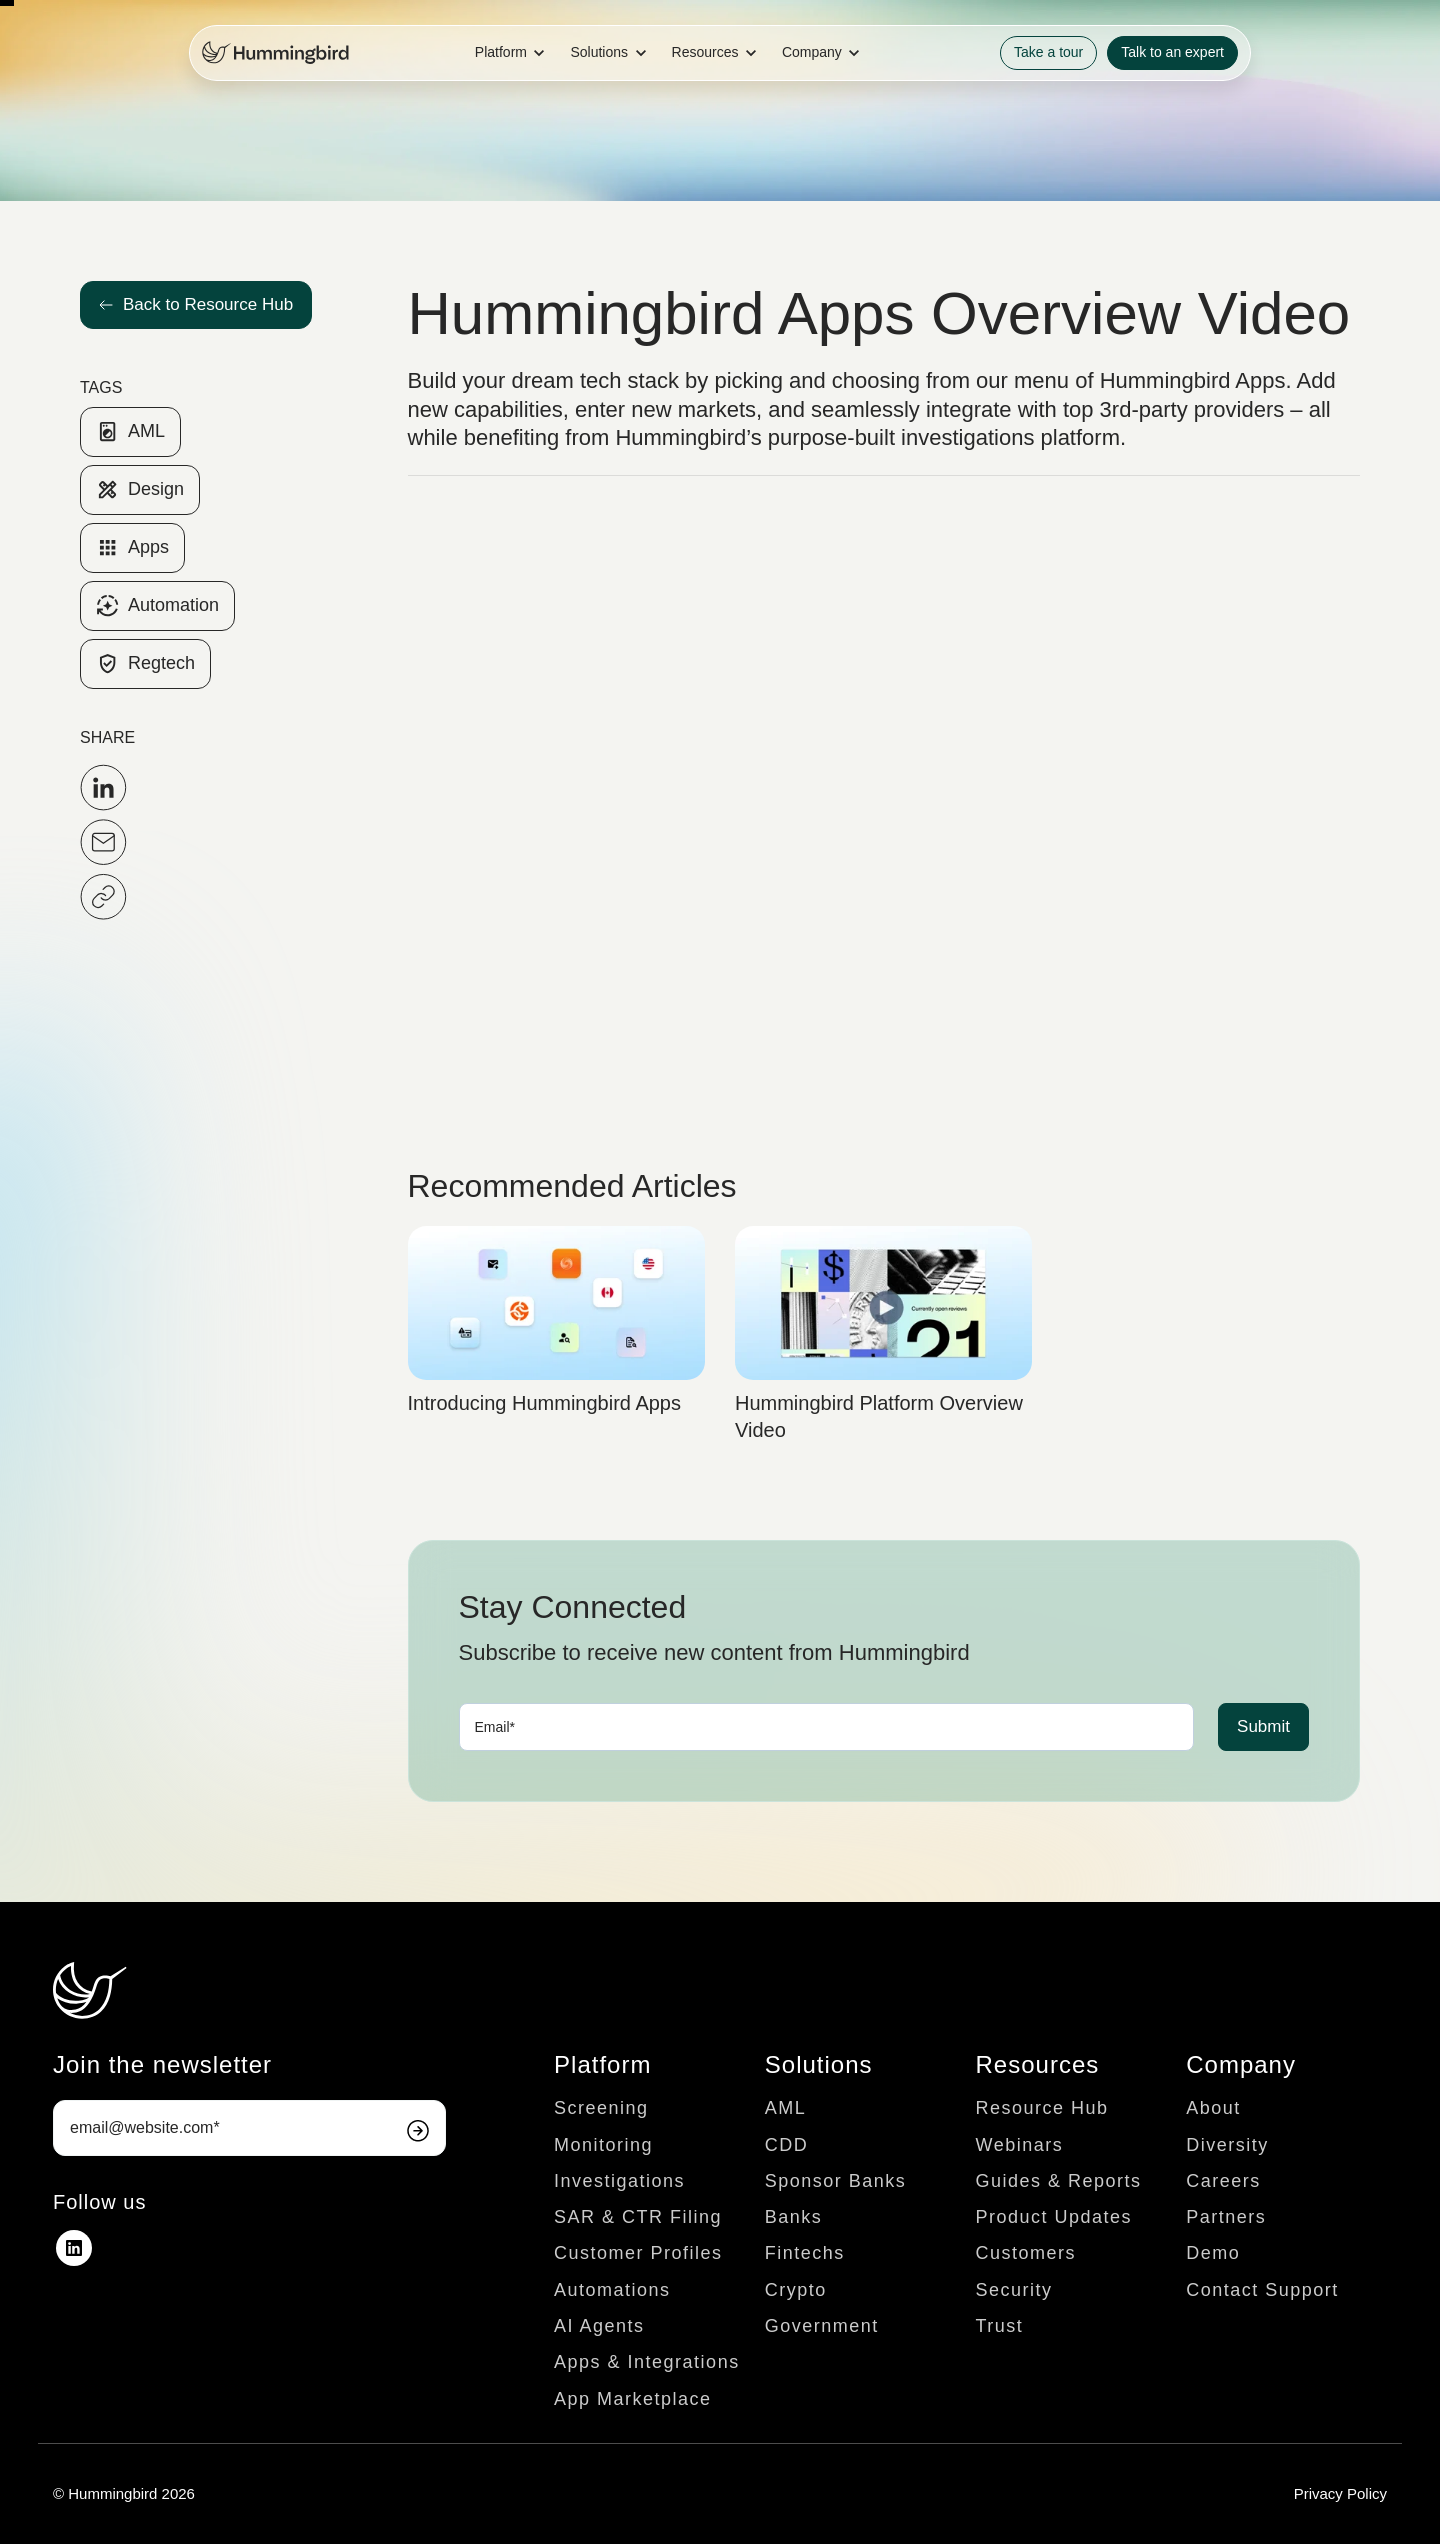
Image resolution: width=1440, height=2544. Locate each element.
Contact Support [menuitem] (1262, 2290)
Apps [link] (132, 548)
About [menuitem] (1213, 2108)
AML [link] (130, 432)
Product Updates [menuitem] (1054, 2217)
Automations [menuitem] (612, 2290)
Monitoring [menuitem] (603, 2145)
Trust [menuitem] (1000, 2326)
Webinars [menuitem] (1020, 2145)
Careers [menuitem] (1223, 2181)
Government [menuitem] (822, 2326)
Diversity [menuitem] (1227, 2145)
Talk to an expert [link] (1172, 52)
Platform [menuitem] (602, 2064)
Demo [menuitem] (1213, 2253)
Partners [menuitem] (1226, 2217)
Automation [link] (157, 606)
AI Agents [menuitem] (599, 2326)
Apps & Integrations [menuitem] (647, 2362)
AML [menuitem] (786, 2108)
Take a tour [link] (1048, 52)
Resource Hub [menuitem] (1042, 2108)
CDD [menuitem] (787, 2145)
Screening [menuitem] (601, 2108)
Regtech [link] (145, 664)
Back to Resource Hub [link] (196, 304)
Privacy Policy (1340, 2493)
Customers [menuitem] (1026, 2253)
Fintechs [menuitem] (805, 2253)
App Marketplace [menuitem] (633, 2399)
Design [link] (140, 490)
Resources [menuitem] (1038, 2064)
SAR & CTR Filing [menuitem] (638, 2217)
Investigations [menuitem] (619, 2181)
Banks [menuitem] (794, 2217)
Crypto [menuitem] (796, 2290)
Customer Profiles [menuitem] (638, 2253)
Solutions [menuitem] (819, 2064)
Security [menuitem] (1014, 2290)
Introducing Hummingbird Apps (544, 1403)
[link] (275, 52)
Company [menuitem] (1241, 2064)
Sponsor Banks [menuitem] (836, 2181)
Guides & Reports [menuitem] (1059, 2181)
